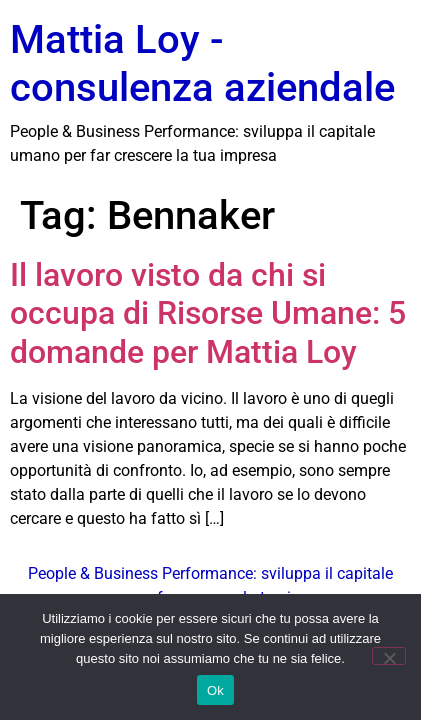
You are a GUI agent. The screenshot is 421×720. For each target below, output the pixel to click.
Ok (215, 690)
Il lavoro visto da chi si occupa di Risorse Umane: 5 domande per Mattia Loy (208, 313)
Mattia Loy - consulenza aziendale (202, 63)
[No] (389, 656)
